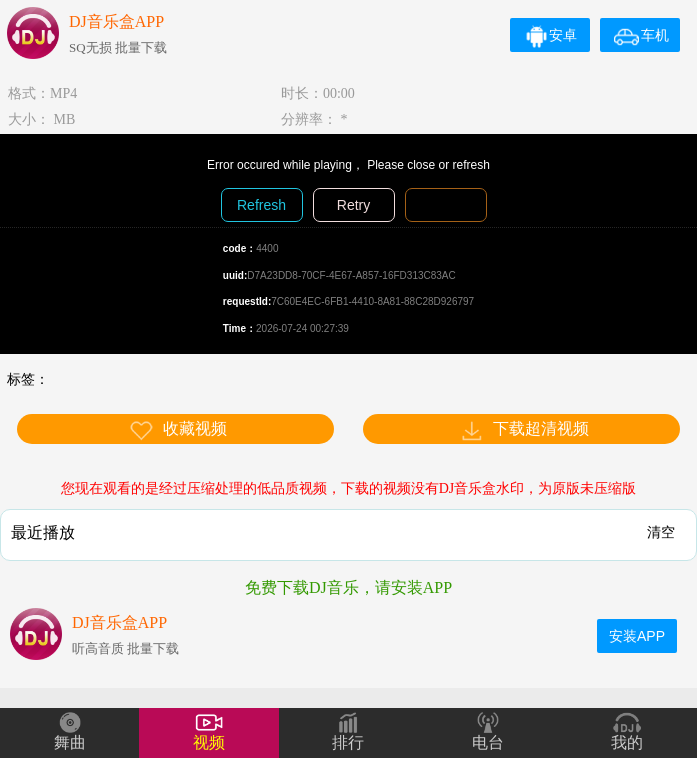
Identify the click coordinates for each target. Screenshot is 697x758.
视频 (209, 742)
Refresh (261, 205)
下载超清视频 (524, 430)
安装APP (637, 636)
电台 (488, 742)
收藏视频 (178, 430)
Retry (353, 205)
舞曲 (70, 742)
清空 (661, 532)
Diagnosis (445, 205)
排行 (348, 742)
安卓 (550, 35)
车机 (641, 35)
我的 (627, 742)
